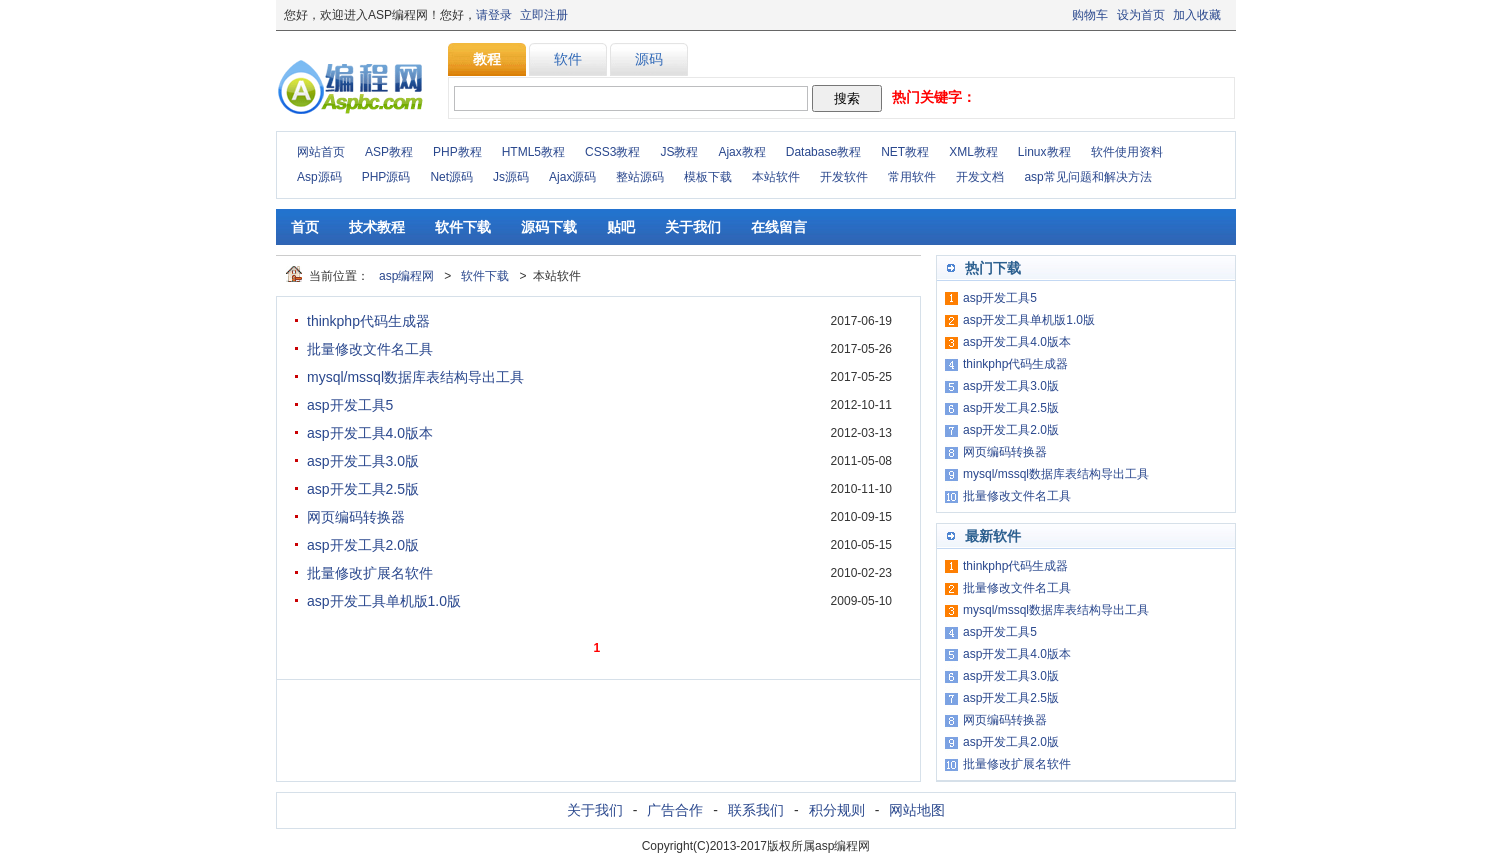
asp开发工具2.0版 (363, 545)
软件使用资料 (1127, 152)
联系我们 (756, 810)
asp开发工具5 (350, 405)
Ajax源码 (572, 177)
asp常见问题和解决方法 (1087, 177)
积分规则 (837, 810)
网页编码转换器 (356, 517)
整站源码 (640, 177)
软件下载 (463, 227)
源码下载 (549, 227)
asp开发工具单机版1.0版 (384, 601)
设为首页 (1141, 15)
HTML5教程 (533, 152)
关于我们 (693, 227)
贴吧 (621, 227)
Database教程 (823, 152)
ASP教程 (389, 152)
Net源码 (451, 177)
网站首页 (321, 152)
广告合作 (675, 810)
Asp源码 (319, 177)
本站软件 (776, 177)
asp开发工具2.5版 (363, 489)
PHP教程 (457, 152)
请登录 (494, 15)
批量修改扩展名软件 (370, 573)
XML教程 (973, 152)
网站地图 (917, 810)
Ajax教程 (741, 152)
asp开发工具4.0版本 (370, 433)
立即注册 (544, 15)
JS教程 (679, 152)
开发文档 (980, 177)
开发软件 (844, 177)
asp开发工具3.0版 (363, 461)
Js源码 (511, 177)
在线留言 (779, 227)
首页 (305, 227)
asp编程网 (406, 276)
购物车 (1090, 15)
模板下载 (708, 177)
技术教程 (377, 227)
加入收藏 (1197, 15)
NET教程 (905, 152)
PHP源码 (386, 177)
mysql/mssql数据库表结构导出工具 (415, 377)
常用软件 (912, 177)
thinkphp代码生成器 (368, 321)
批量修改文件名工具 (370, 349)
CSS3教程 (612, 152)
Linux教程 (1044, 152)
